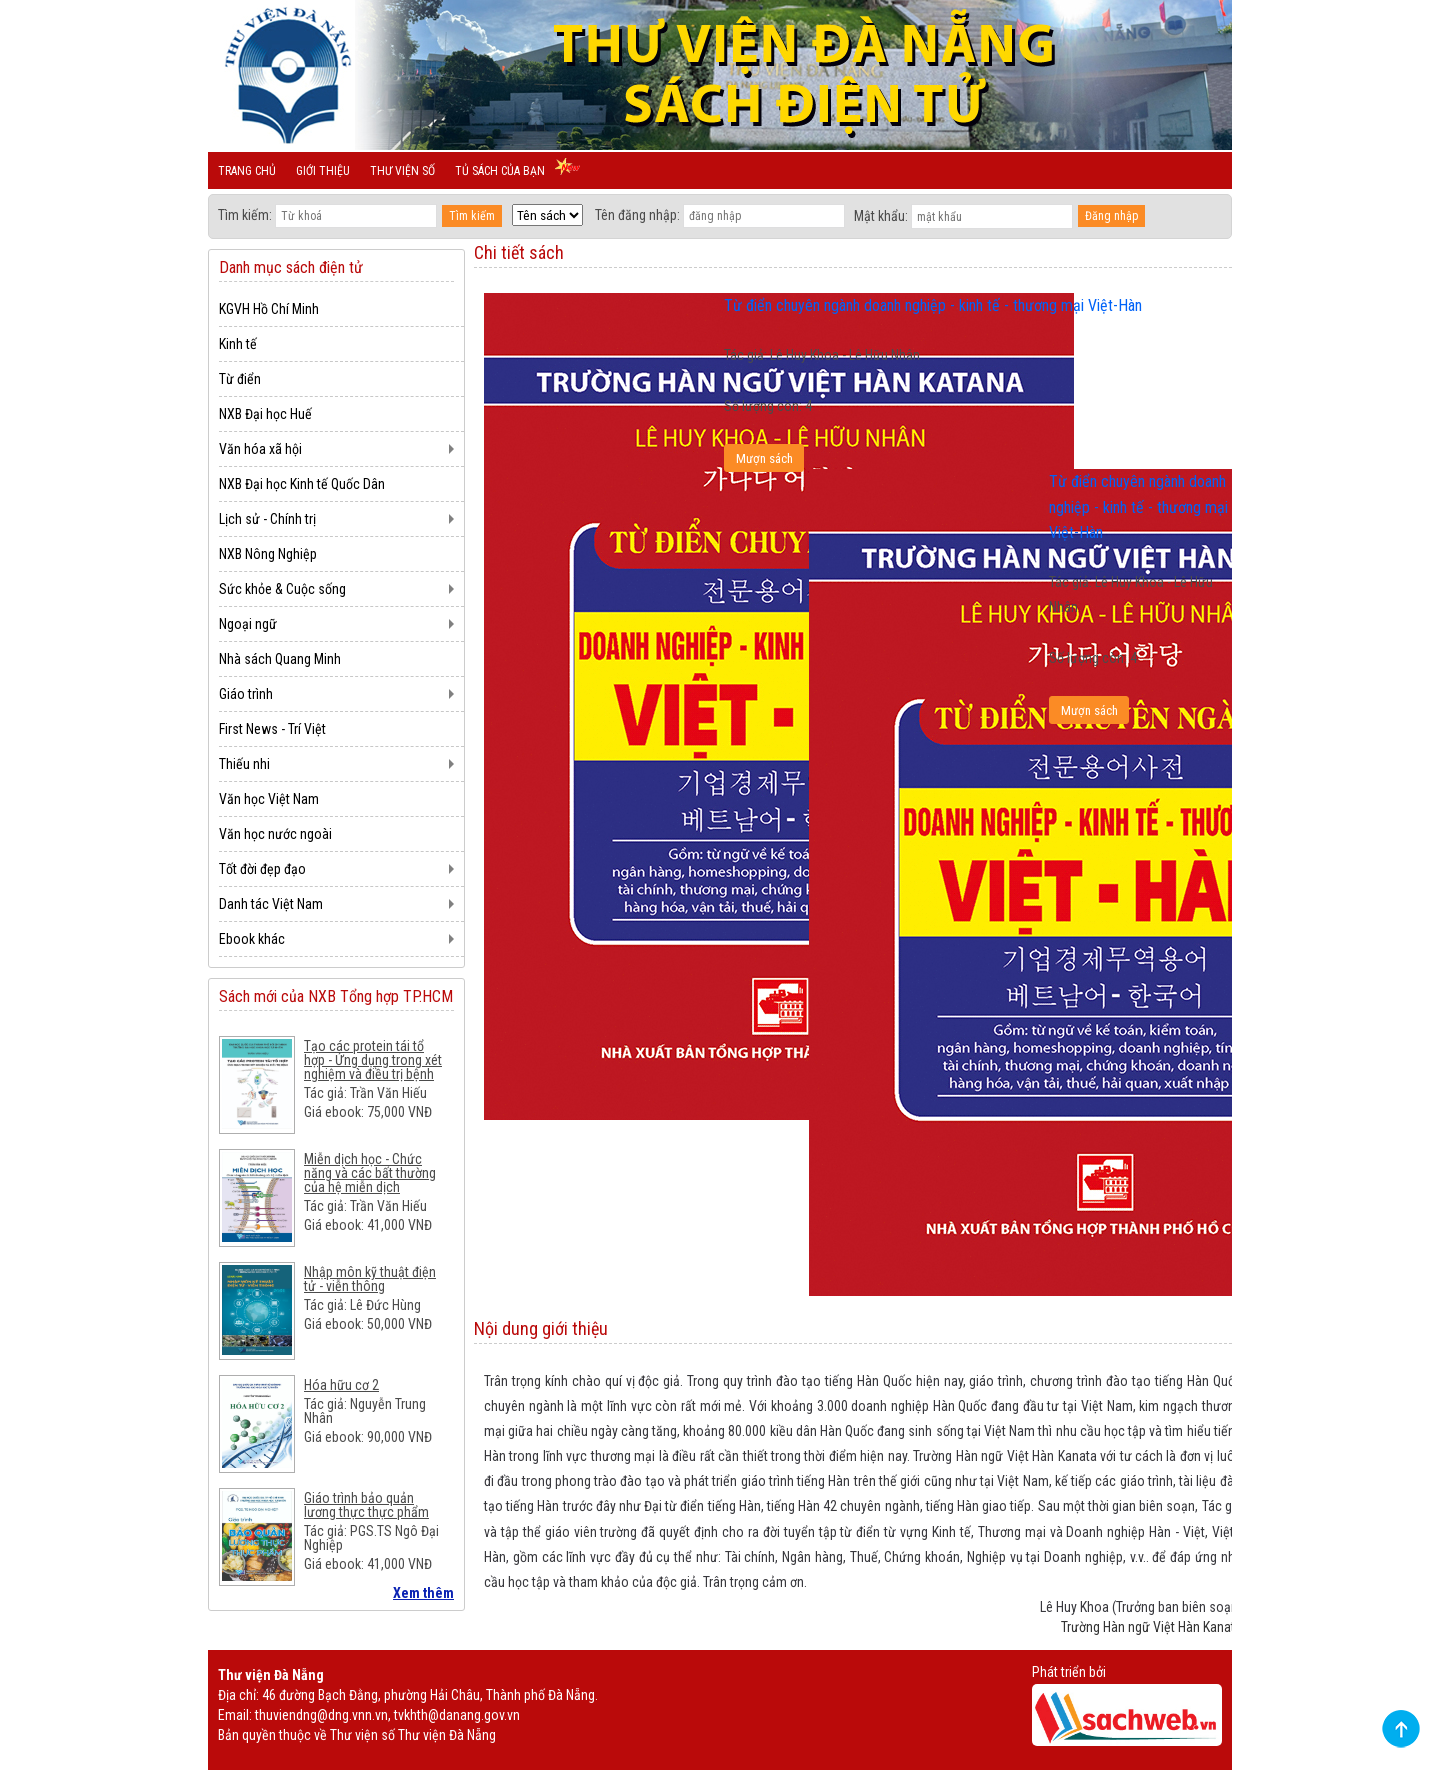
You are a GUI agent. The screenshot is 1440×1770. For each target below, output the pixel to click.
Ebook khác (252, 939)
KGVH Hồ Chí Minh (269, 309)
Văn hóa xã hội (260, 449)
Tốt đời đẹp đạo (262, 869)
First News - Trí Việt (272, 729)
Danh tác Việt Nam (271, 904)
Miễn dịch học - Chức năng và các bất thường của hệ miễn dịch (370, 1173)
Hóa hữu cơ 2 (341, 1385)
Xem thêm (423, 1593)
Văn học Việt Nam (269, 799)
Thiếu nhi (244, 764)
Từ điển (240, 379)
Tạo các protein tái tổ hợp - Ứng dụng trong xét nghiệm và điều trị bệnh (373, 1060)
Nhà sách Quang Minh (280, 659)
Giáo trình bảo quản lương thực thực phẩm (366, 1505)
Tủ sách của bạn (500, 171)
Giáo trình (246, 694)
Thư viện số (402, 171)
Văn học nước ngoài (275, 834)
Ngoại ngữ (248, 624)
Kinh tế (238, 344)
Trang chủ (247, 171)
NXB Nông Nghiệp (268, 554)
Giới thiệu (323, 171)
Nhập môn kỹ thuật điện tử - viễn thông (370, 1279)
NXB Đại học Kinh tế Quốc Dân (302, 484)
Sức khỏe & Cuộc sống (282, 589)
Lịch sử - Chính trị (267, 519)
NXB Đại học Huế (265, 414)
